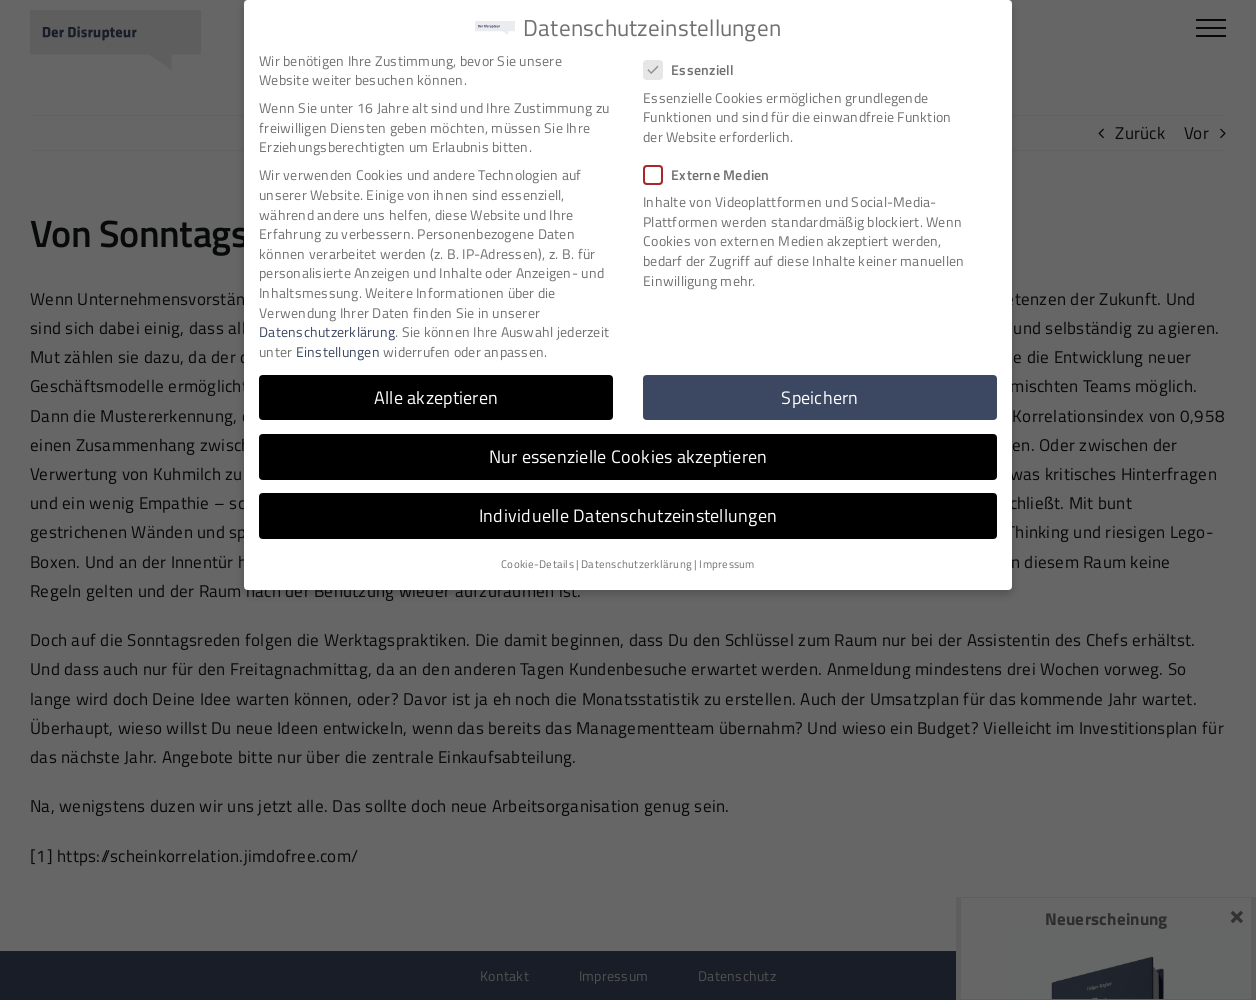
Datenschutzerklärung (327, 328)
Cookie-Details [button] (537, 561)
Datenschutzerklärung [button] (636, 561)
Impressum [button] (726, 561)
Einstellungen (338, 347)
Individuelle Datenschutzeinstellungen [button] (628, 512)
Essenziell (697, 66)
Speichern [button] (819, 393)
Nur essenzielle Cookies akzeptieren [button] (628, 452)
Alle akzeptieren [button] (436, 393)
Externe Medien (715, 171)
